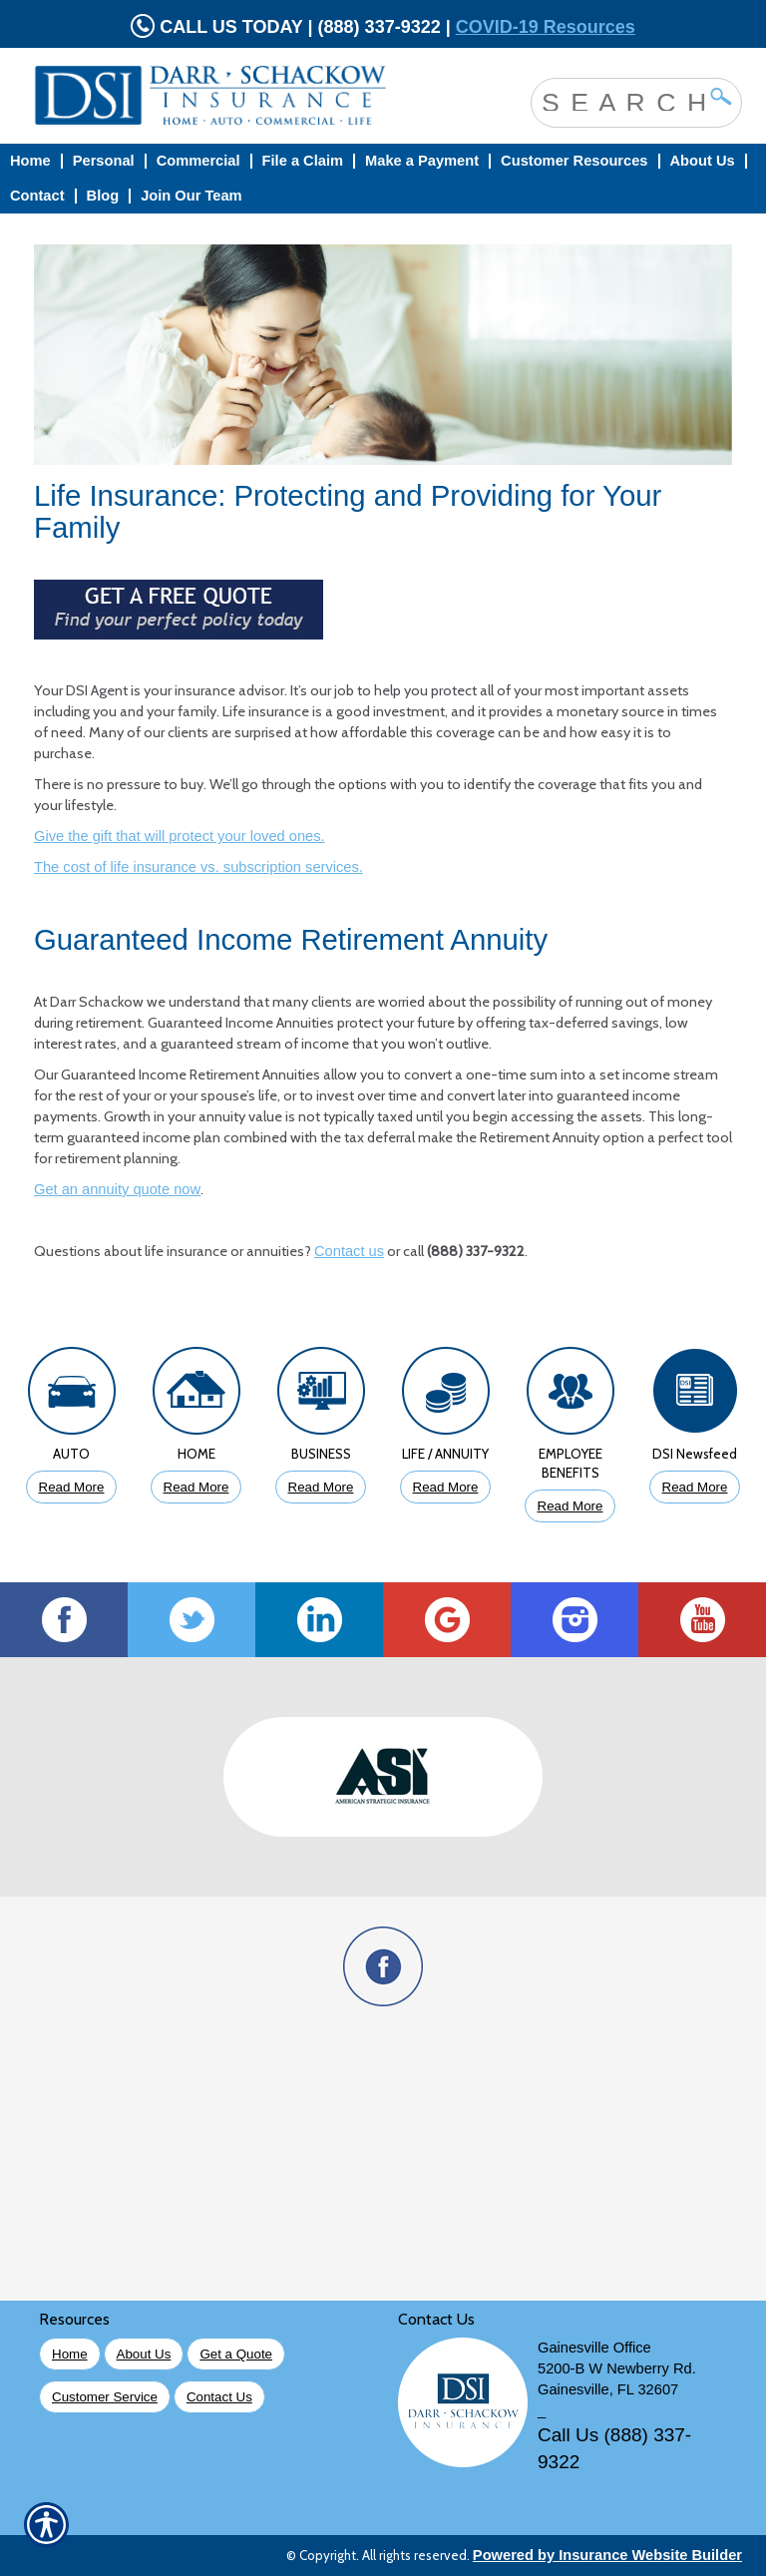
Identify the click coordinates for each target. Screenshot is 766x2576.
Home (70, 2354)
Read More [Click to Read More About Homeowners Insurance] (196, 1487)
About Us (144, 2354)
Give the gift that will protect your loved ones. (179, 836)
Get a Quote (235, 2354)
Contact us (349, 1251)
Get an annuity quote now (117, 1189)
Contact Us (219, 2396)
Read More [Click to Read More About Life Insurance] (446, 1487)
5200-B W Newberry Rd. (617, 2368)
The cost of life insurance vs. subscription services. (198, 867)
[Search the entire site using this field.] (621, 101)
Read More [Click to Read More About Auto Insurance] (72, 1487)
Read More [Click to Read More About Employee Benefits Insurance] (570, 1506)
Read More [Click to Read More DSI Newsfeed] (695, 1487)
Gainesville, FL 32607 (608, 2389)
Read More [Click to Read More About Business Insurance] (321, 1487)
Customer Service (105, 2396)
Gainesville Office (594, 2348)
